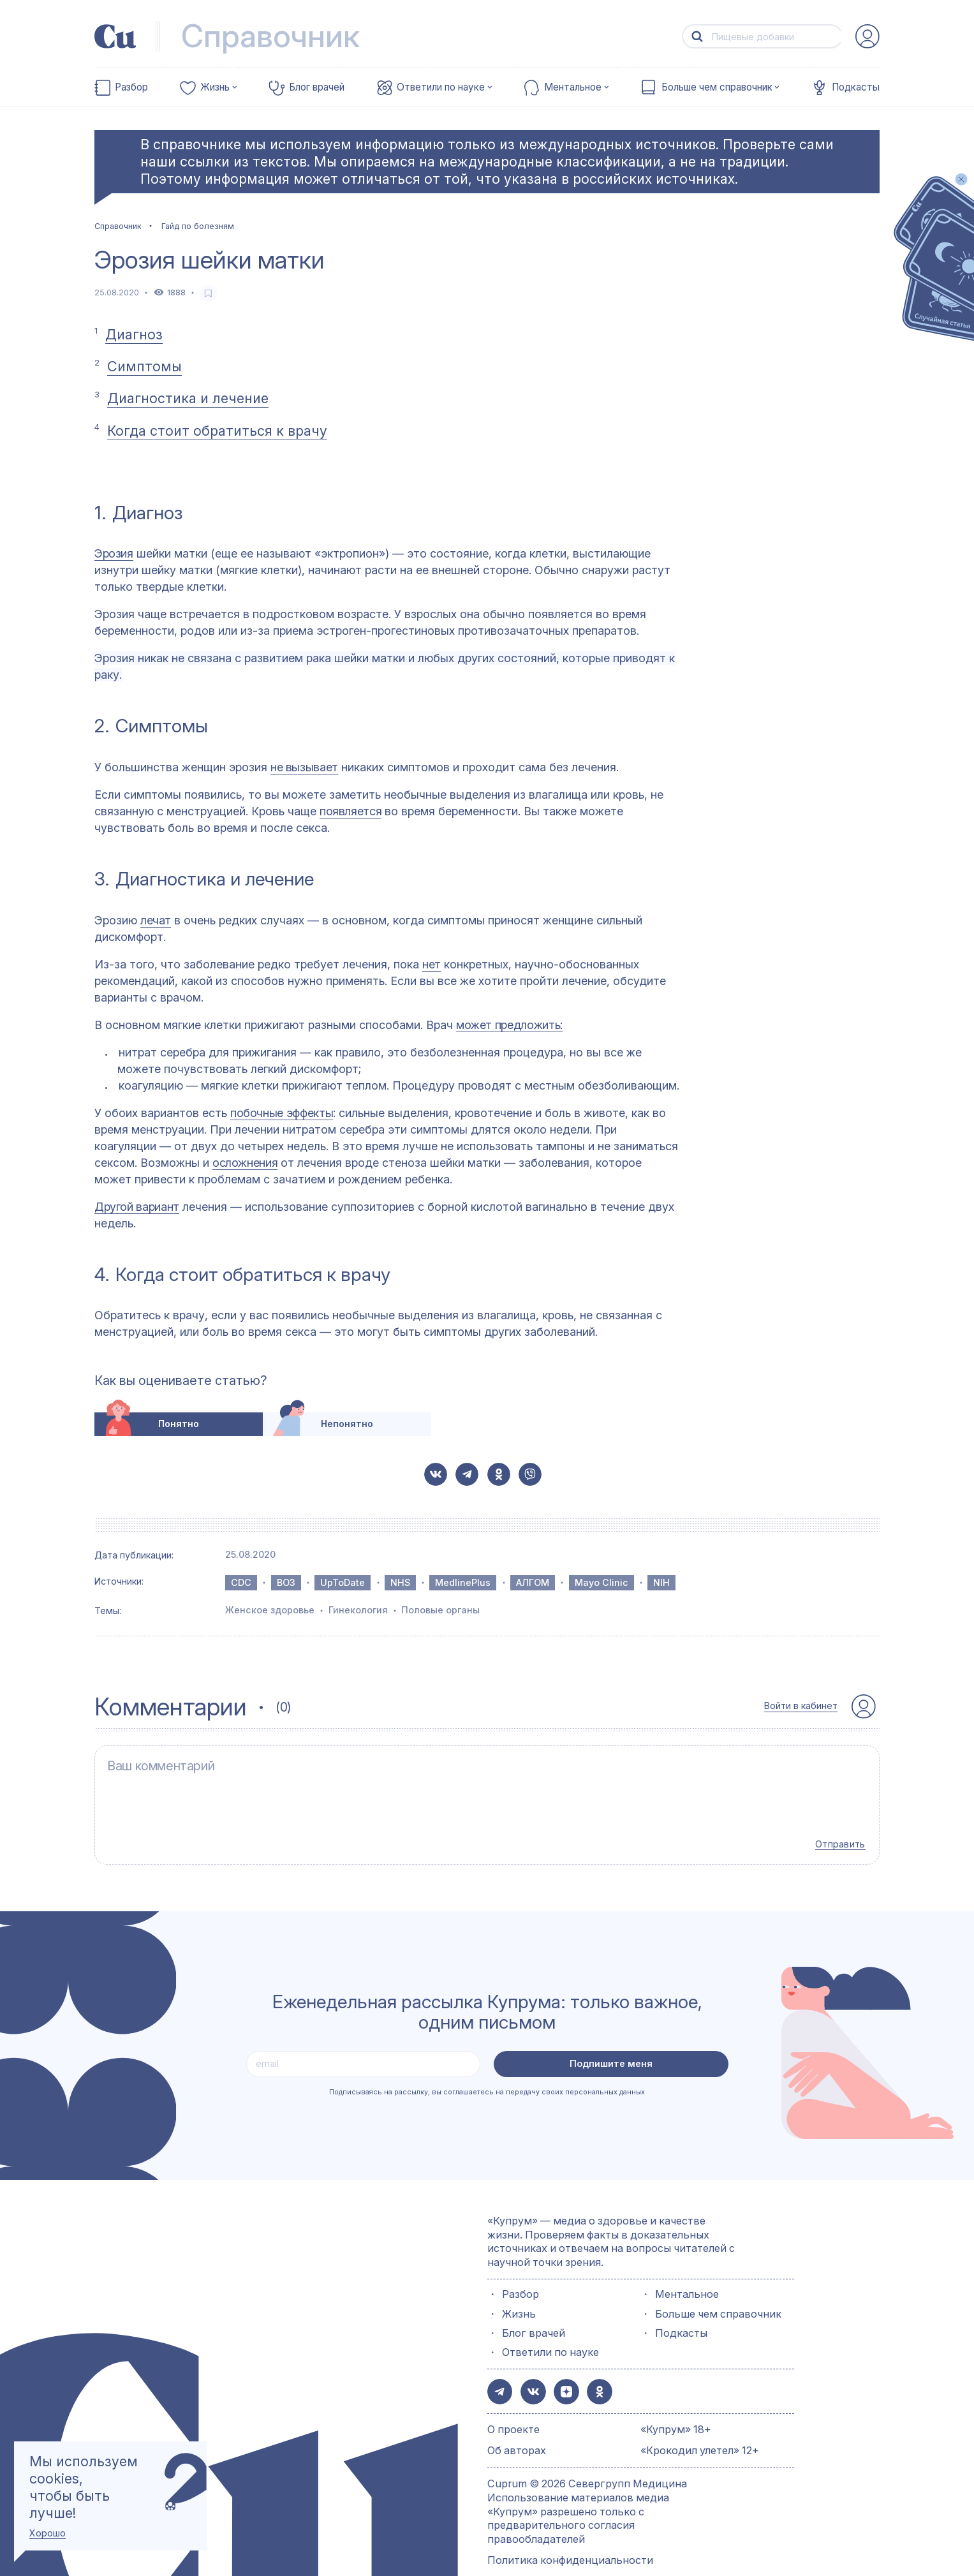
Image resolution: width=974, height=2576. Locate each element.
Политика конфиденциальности (570, 2534)
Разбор (131, 87)
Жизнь (215, 87)
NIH (661, 1582)
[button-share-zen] (560, 2366)
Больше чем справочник (716, 87)
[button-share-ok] (498, 1474)
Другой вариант (136, 1206)
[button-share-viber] (530, 1474)
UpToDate (342, 1582)
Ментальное (572, 87)
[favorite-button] (208, 293)
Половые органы (440, 1609)
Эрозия (113, 553)
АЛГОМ (532, 1582)
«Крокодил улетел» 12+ (699, 2423)
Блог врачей (316, 87)
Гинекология (358, 1609)
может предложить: (509, 1025)
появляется (350, 811)
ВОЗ (286, 1582)
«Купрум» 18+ (675, 2403)
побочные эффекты (281, 1113)
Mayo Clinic (601, 1582)
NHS (400, 1582)
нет (431, 964)
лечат (155, 920)
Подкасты (856, 87)
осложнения (244, 1162)
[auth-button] (867, 36)
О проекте (513, 2403)
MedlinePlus (463, 1582)
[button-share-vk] (435, 1474)
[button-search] (697, 36)
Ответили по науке (441, 87)
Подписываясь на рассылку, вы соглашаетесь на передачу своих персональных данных (487, 2068)
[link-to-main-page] (115, 36)
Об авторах (516, 2423)
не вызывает (304, 767)
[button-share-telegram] (466, 1474)
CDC (241, 1582)
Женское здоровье (269, 1609)
